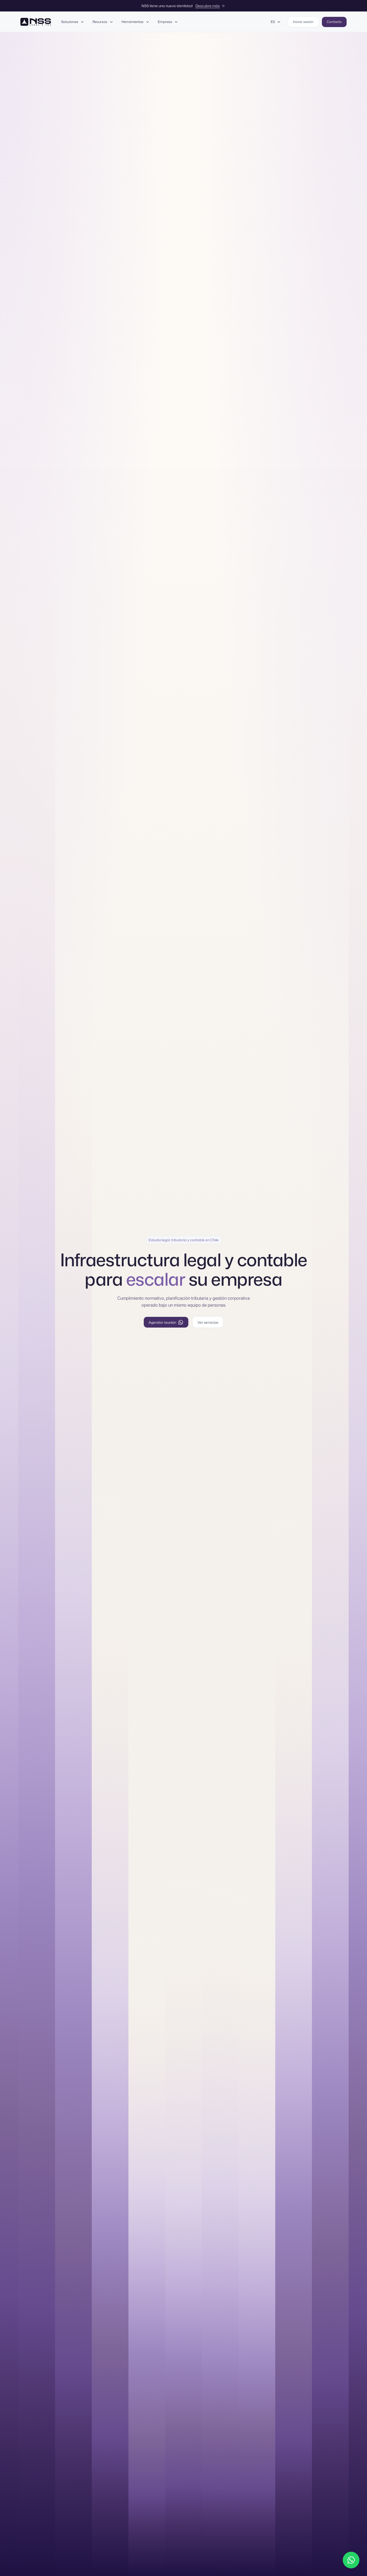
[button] (72, 22)
